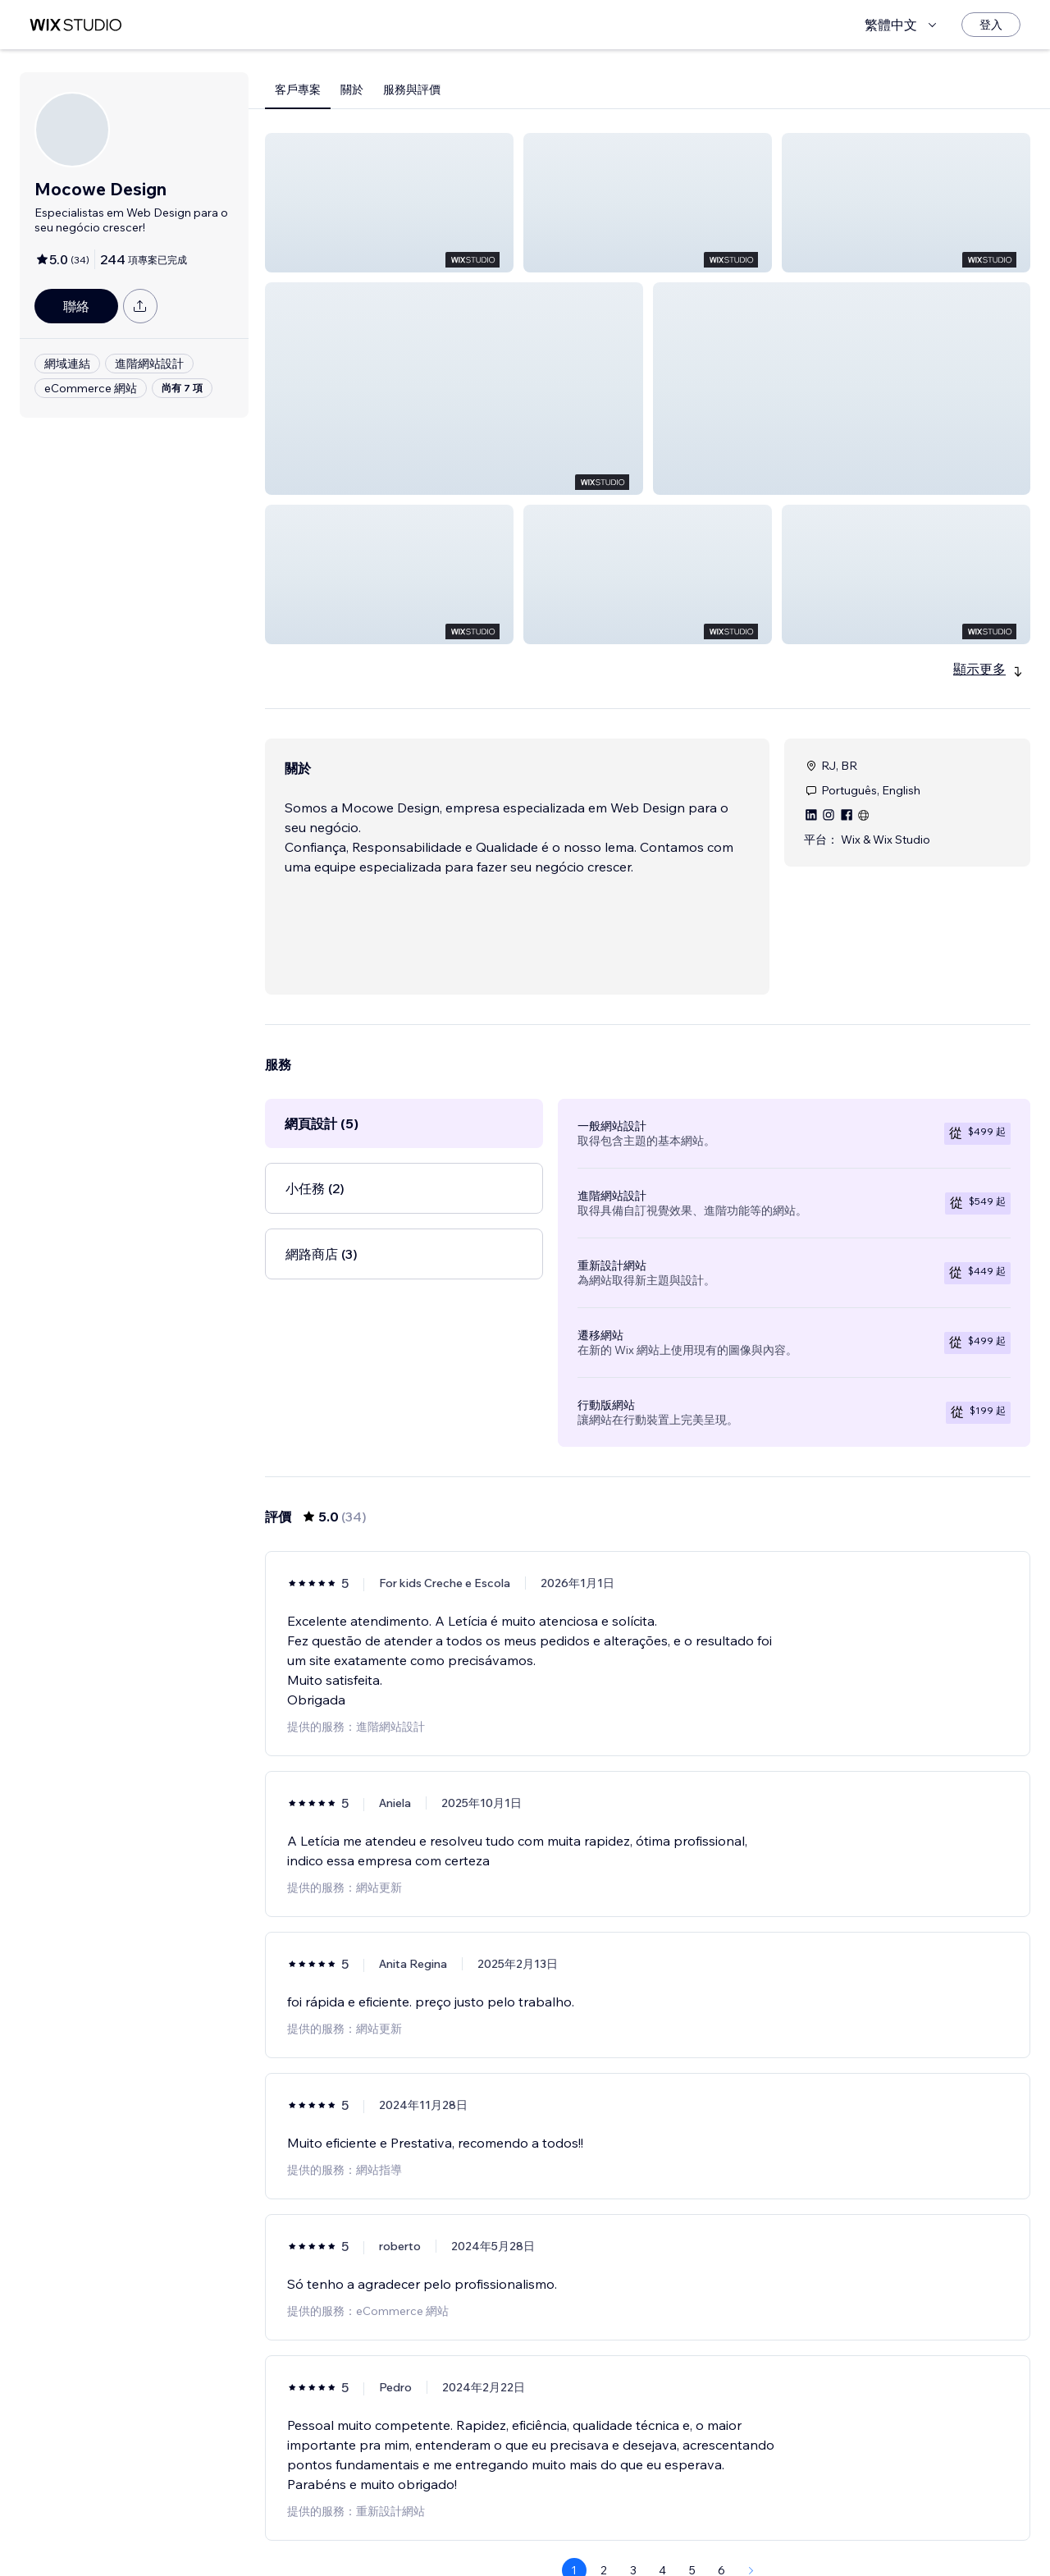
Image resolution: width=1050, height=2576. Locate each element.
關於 (351, 89)
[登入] (990, 24)
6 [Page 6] (721, 2530)
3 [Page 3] (633, 2530)
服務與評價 (412, 89)
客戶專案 (298, 89)
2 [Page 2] (603, 2530)
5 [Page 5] (692, 2530)
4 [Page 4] (662, 2530)
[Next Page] (751, 2531)
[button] (389, 202)
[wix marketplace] (75, 25)
